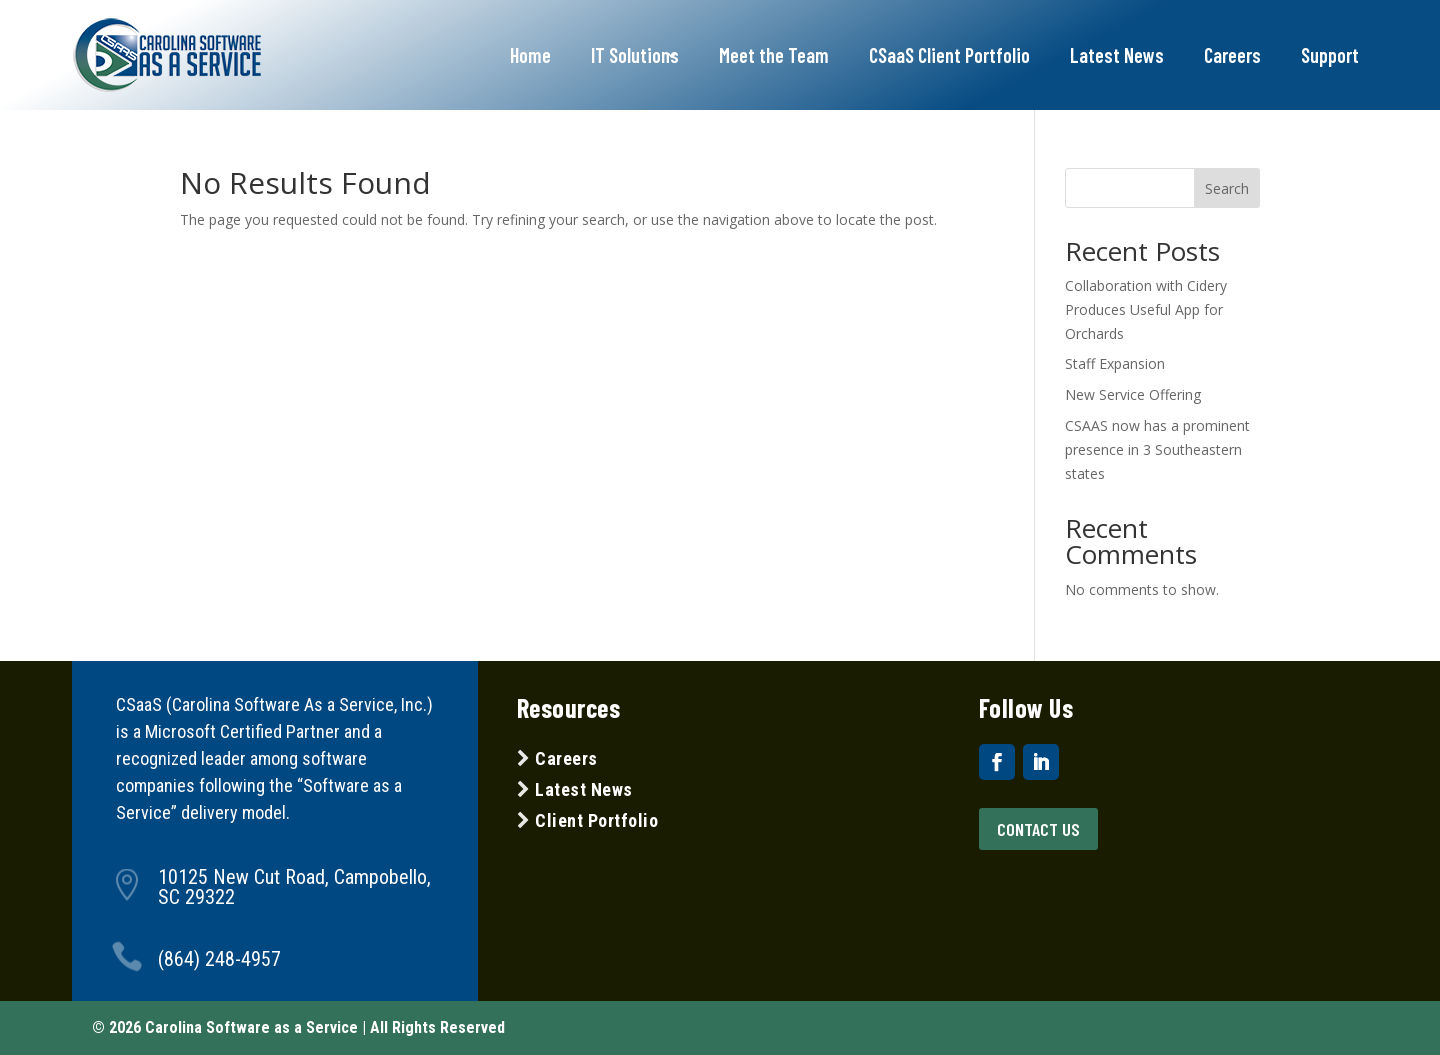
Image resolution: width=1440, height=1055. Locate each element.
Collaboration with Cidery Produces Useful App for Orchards (1146, 309)
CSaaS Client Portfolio (949, 55)
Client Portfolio (595, 820)
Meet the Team (774, 55)
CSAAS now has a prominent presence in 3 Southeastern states (1157, 449)
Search (1227, 188)
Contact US (1038, 829)
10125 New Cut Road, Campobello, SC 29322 (294, 887)
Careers (1232, 55)
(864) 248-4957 (219, 959)
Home (530, 55)
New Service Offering (1133, 394)
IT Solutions (635, 55)
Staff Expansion (1115, 363)
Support (1330, 55)
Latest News (1117, 55)
